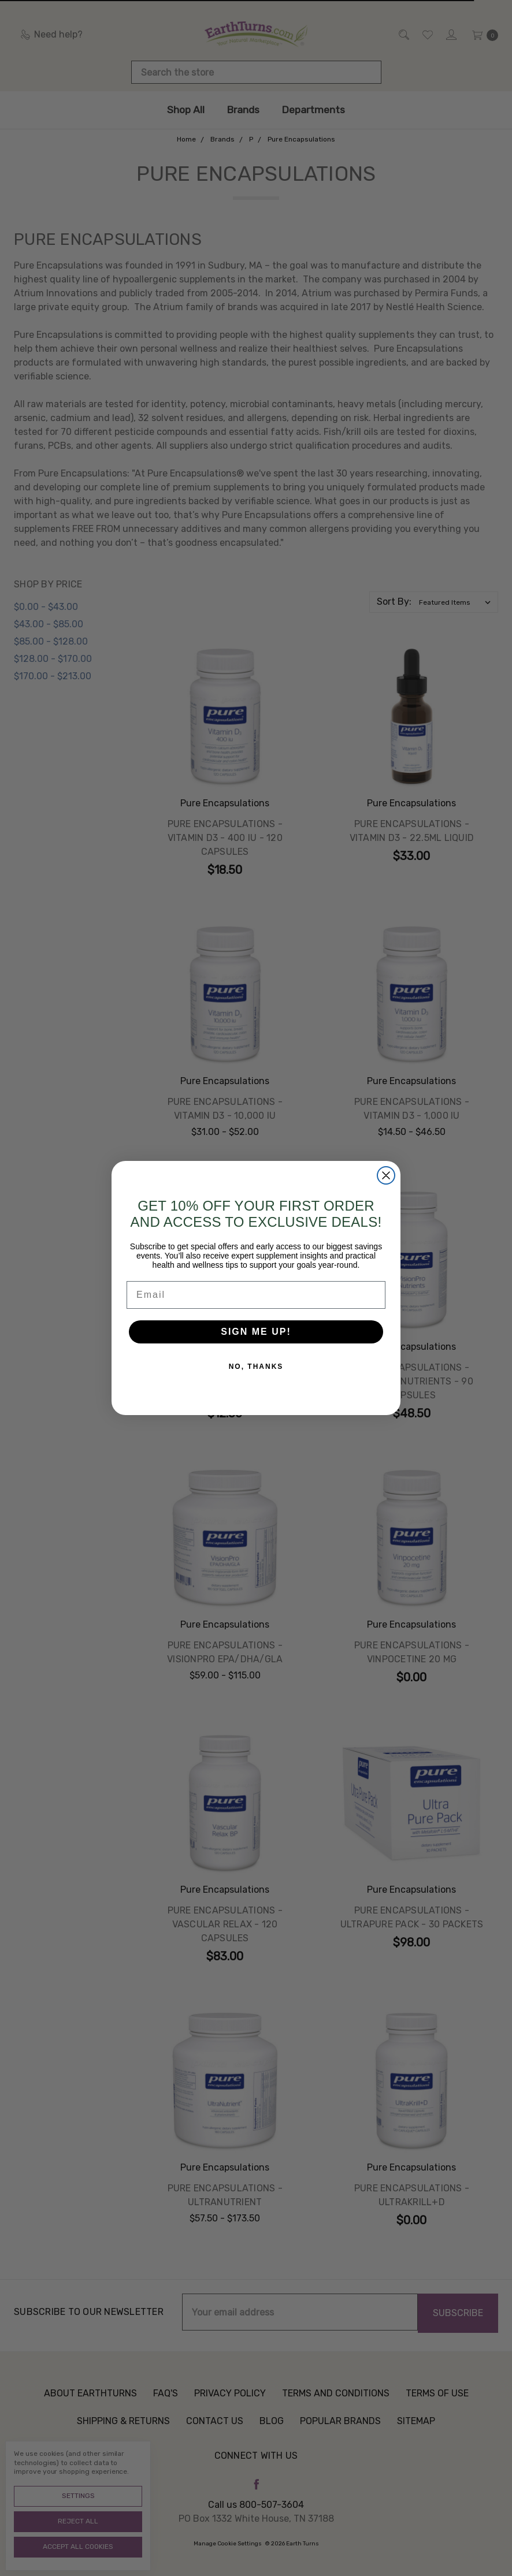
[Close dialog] (386, 1194)
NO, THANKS (256, 1385)
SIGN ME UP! (256, 1350)
